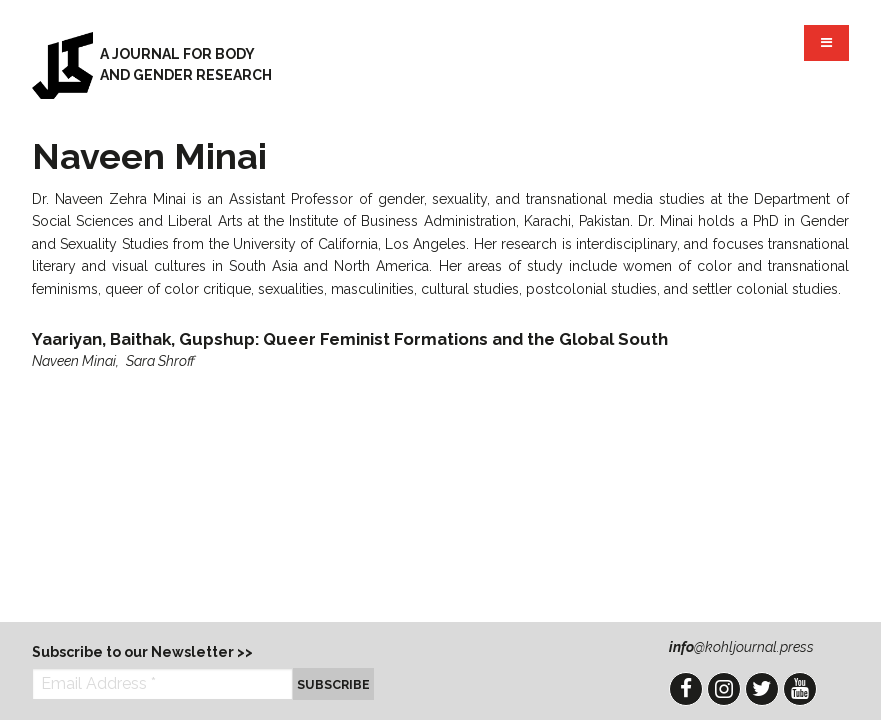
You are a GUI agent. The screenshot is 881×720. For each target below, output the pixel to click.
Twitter (762, 689)
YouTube (800, 689)
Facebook (686, 689)
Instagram (724, 689)
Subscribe (333, 684)
